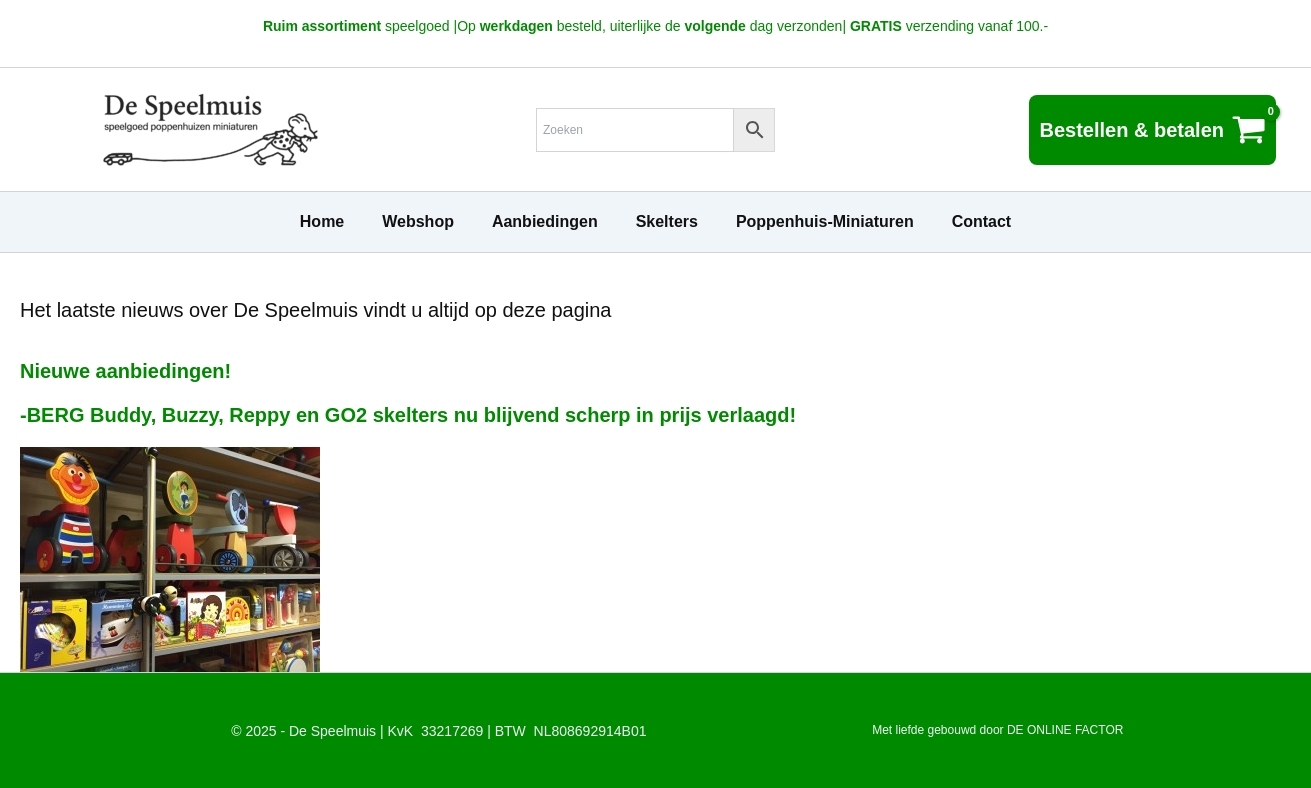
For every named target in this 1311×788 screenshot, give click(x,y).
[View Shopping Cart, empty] (1152, 130)
